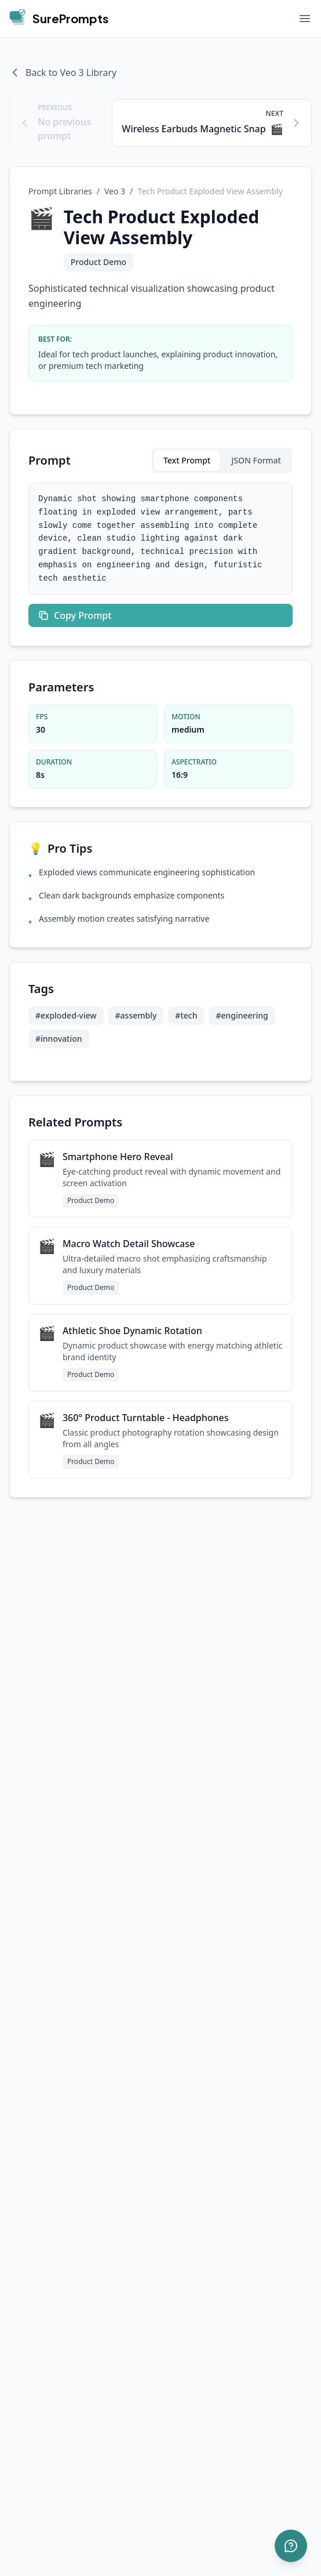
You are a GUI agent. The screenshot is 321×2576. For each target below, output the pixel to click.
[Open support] (291, 2546)
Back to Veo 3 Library (62, 72)
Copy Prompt (74, 615)
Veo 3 (114, 191)
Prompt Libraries (60, 191)
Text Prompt (186, 460)
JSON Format (256, 460)
